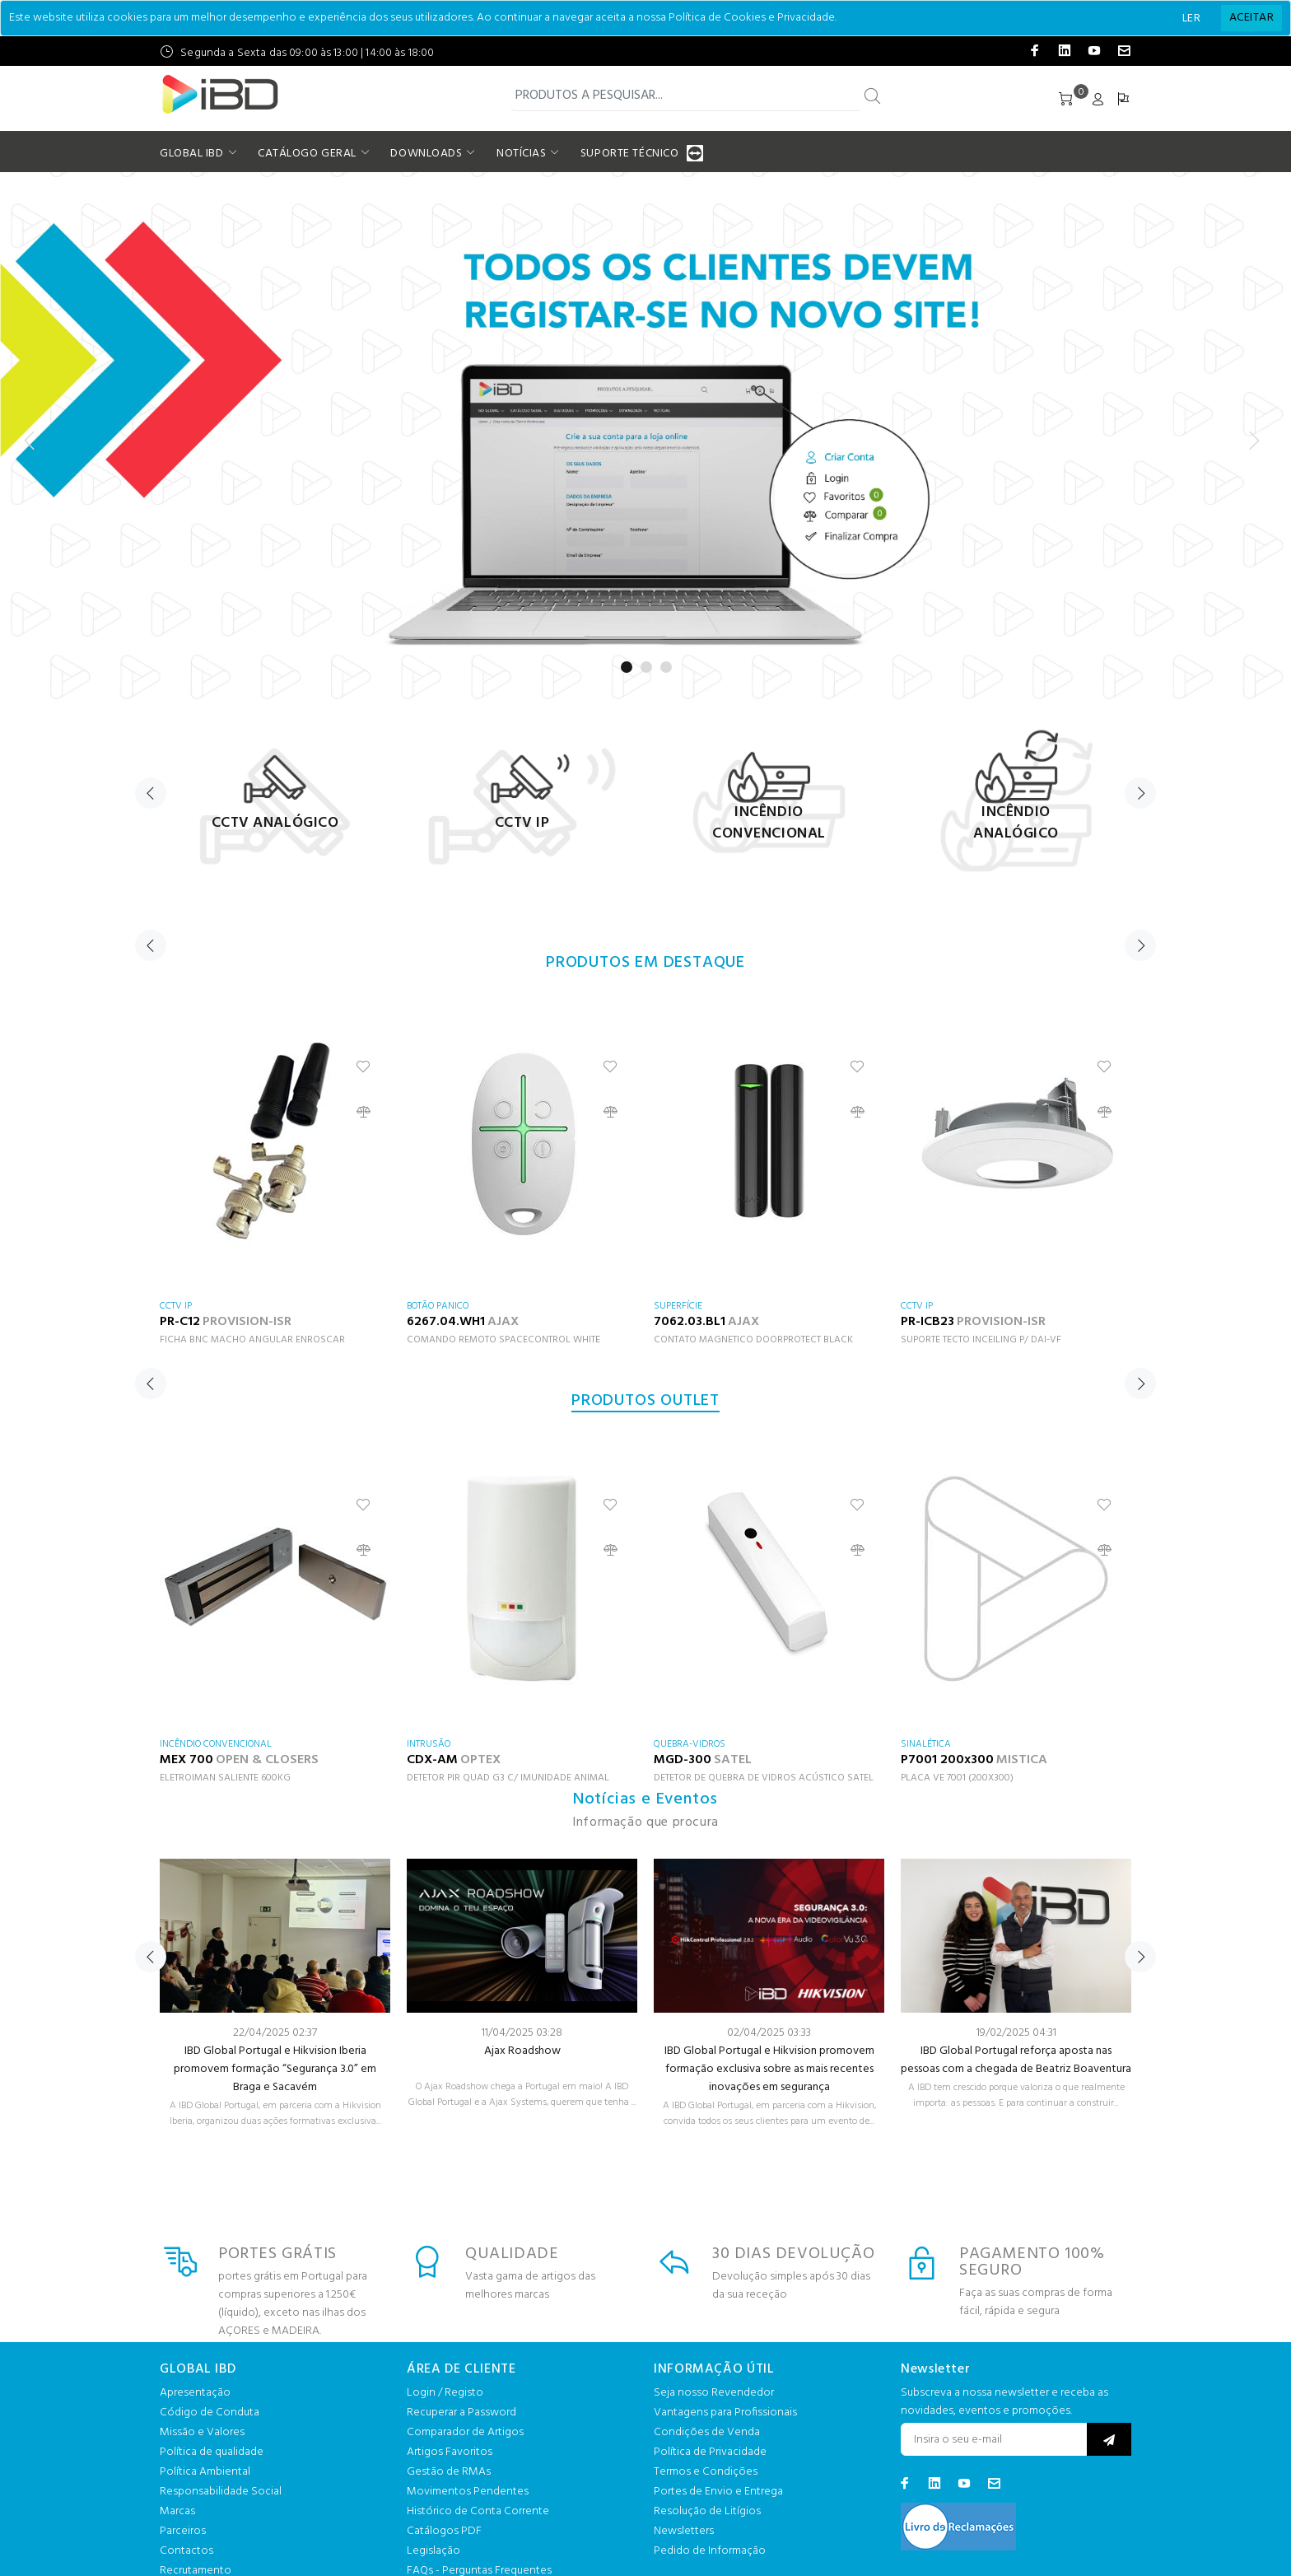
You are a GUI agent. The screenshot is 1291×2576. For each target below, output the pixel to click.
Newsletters (684, 2531)
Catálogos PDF (444, 2531)
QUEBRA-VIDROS (689, 1744)
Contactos (186, 2550)
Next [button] (1140, 793)
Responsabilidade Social (221, 2491)
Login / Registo (445, 2392)
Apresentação (195, 2392)
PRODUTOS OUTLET (645, 1401)
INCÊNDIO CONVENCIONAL (216, 1744)
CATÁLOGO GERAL (307, 153)
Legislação (433, 2550)
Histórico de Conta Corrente (478, 2511)
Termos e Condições (705, 2471)
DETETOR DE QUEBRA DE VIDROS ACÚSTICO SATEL (764, 1778)
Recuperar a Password (461, 2412)
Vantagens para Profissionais (725, 2412)
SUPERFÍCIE (678, 1306)
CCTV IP (176, 1306)
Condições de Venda (707, 2432)
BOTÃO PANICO (437, 1306)
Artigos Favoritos (449, 2452)
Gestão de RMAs (449, 2471)
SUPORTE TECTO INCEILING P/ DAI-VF (981, 1340)
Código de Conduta (209, 2412)
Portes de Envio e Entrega (718, 2491)
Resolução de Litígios (707, 2511)
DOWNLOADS (426, 153)
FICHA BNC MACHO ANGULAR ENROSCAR (252, 1340)
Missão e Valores (202, 2432)
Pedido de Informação (710, 2550)
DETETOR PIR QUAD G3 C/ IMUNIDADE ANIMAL (508, 1778)
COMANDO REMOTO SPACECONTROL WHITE (503, 1340)
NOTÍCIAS (521, 153)
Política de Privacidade (710, 2452)
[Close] (1251, 18)
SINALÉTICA (926, 1744)
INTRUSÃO (428, 1744)
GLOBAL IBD (192, 153)
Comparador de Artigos (465, 2432)
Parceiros (183, 2531)
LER (1191, 18)
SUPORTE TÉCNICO (631, 153)
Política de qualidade (211, 2452)
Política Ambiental (205, 2471)
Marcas (177, 2511)
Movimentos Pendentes (468, 2491)
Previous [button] (150, 793)
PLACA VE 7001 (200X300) (957, 1778)
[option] (274, 798)
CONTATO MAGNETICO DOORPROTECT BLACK (753, 1340)
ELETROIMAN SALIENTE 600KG (225, 1778)
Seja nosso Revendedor (714, 2392)
